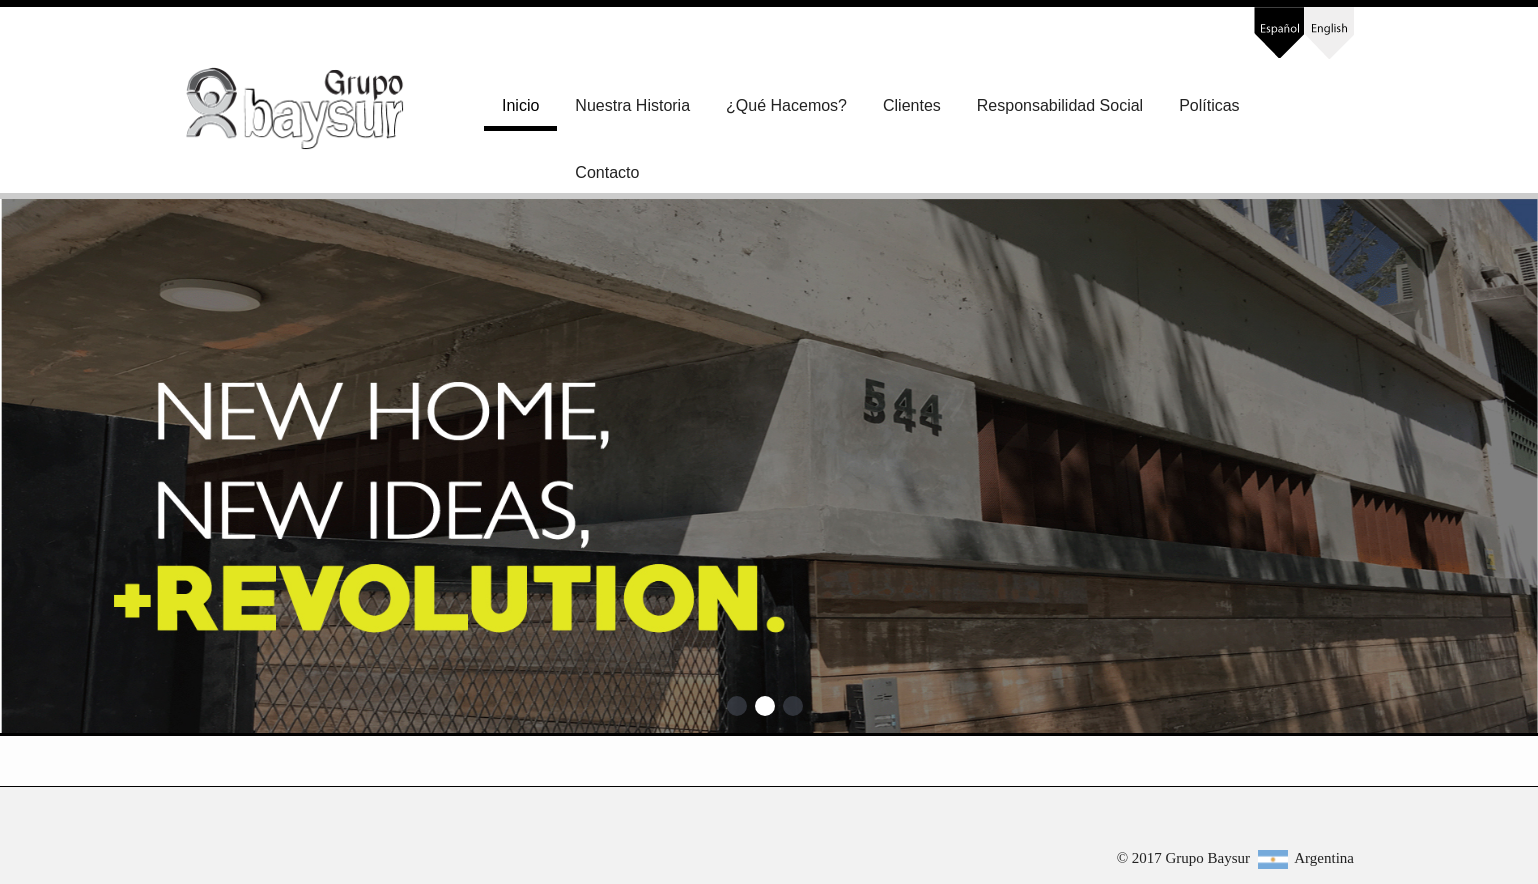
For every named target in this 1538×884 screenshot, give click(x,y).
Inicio (520, 105)
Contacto (607, 172)
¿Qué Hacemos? (786, 105)
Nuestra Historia (632, 105)
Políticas (1209, 105)
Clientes (912, 105)
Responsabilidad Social (1060, 105)
